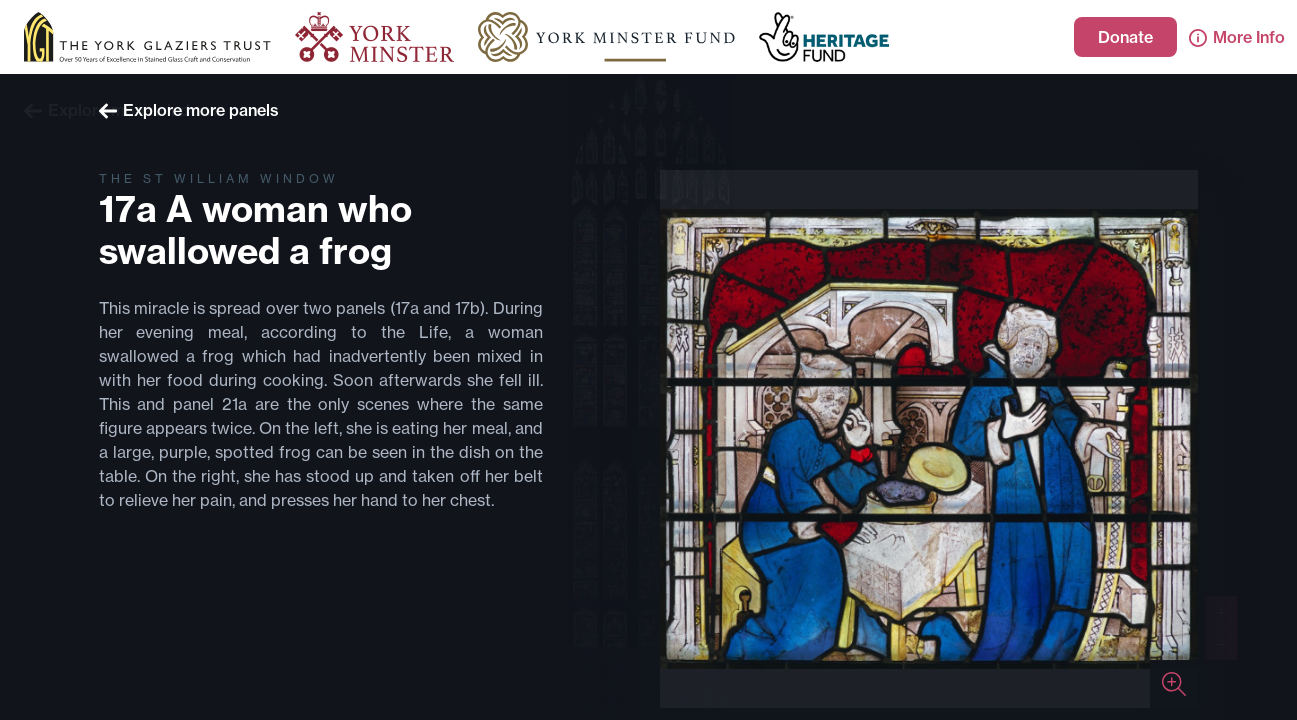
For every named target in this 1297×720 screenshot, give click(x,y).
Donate (1125, 37)
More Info (1237, 37)
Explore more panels (189, 110)
